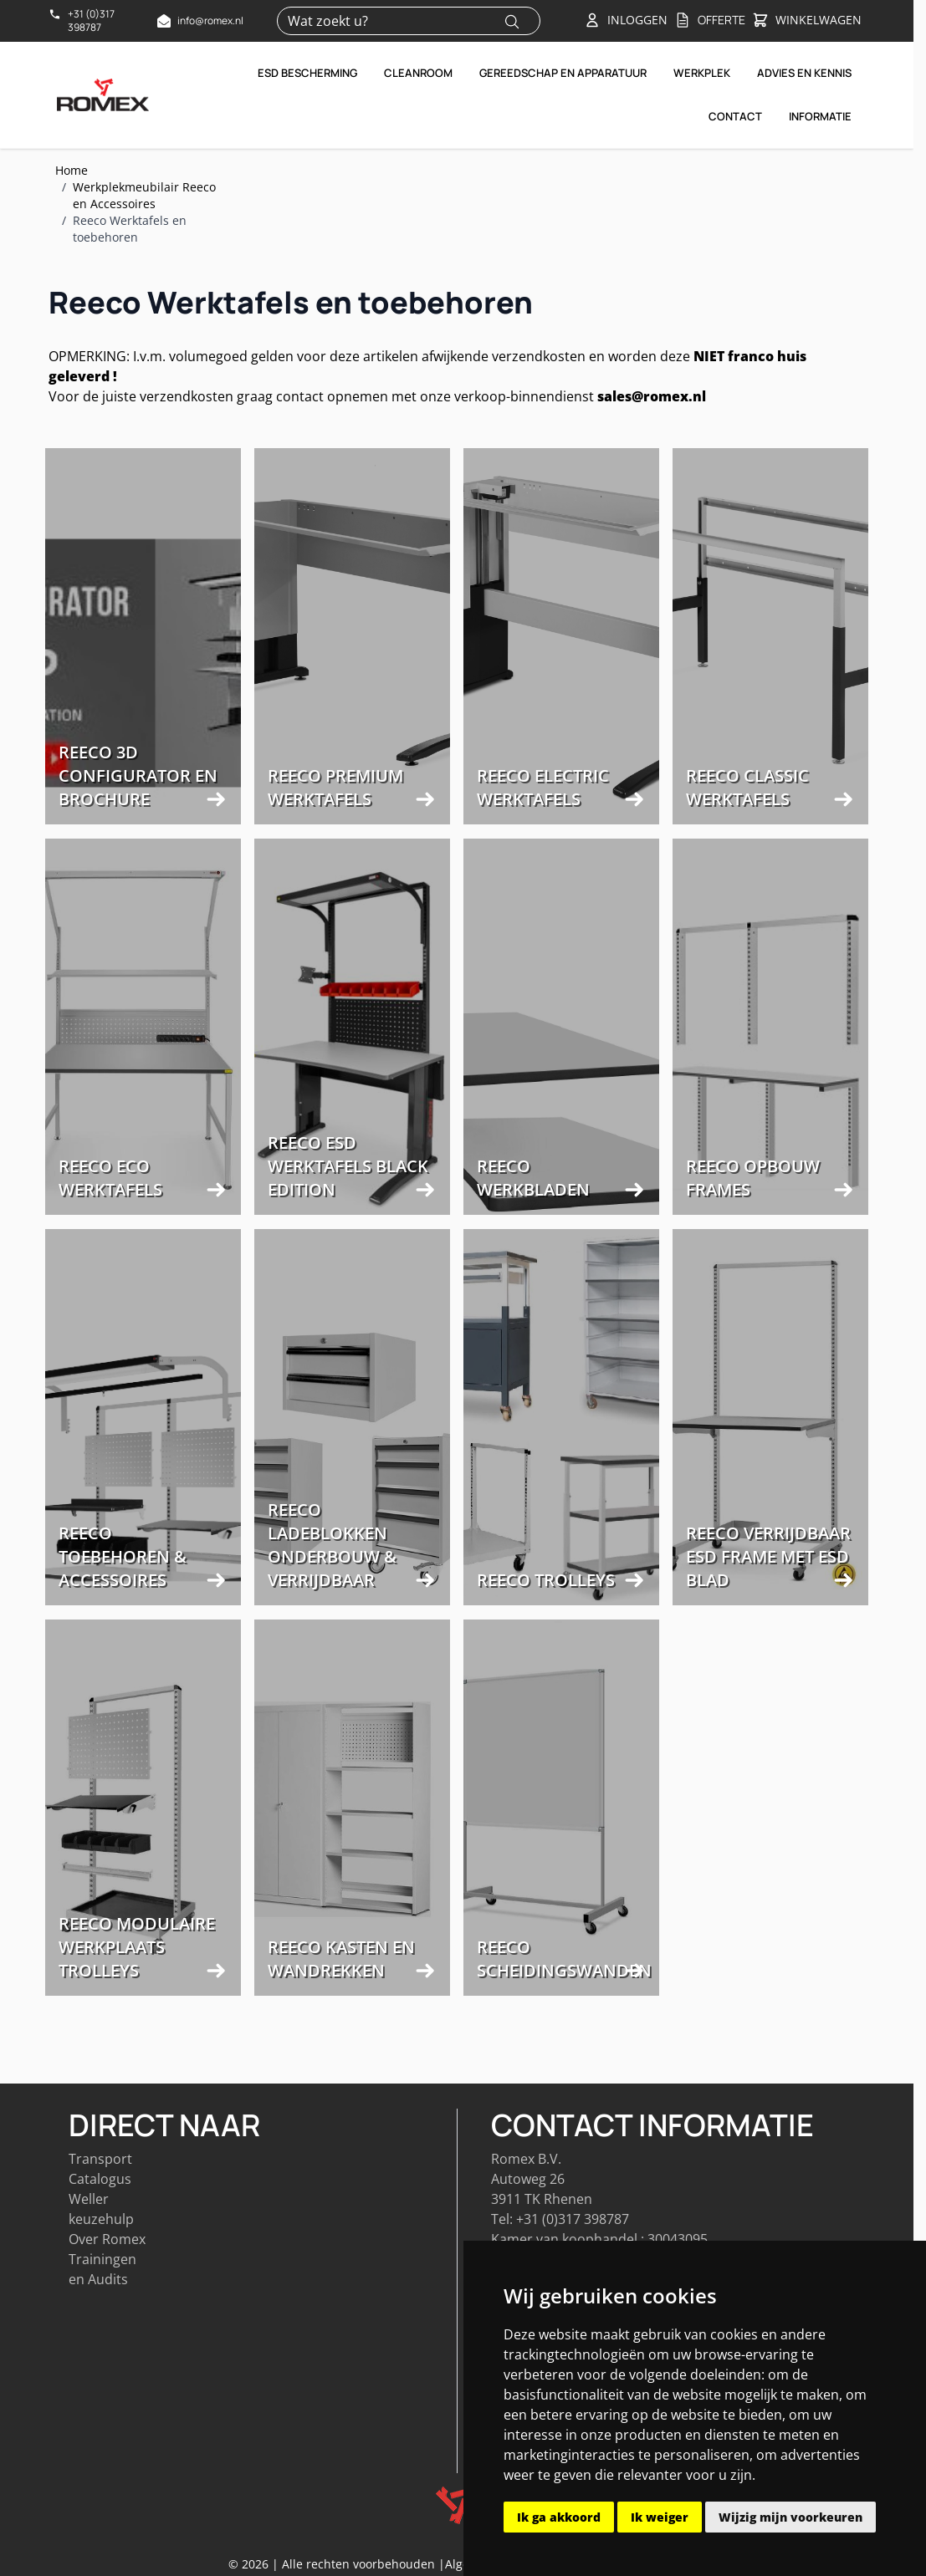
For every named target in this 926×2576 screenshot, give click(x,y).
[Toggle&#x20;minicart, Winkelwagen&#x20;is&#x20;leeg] (807, 20)
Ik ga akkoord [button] (559, 2517)
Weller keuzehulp (101, 2205)
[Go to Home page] (103, 94)
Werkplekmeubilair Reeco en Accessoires (144, 195)
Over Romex (107, 2236)
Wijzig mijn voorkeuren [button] (790, 2517)
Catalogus (100, 2175)
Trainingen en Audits (102, 2266)
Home (71, 170)
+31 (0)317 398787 (572, 2215)
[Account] (626, 20)
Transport (100, 2155)
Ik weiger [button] (659, 2517)
